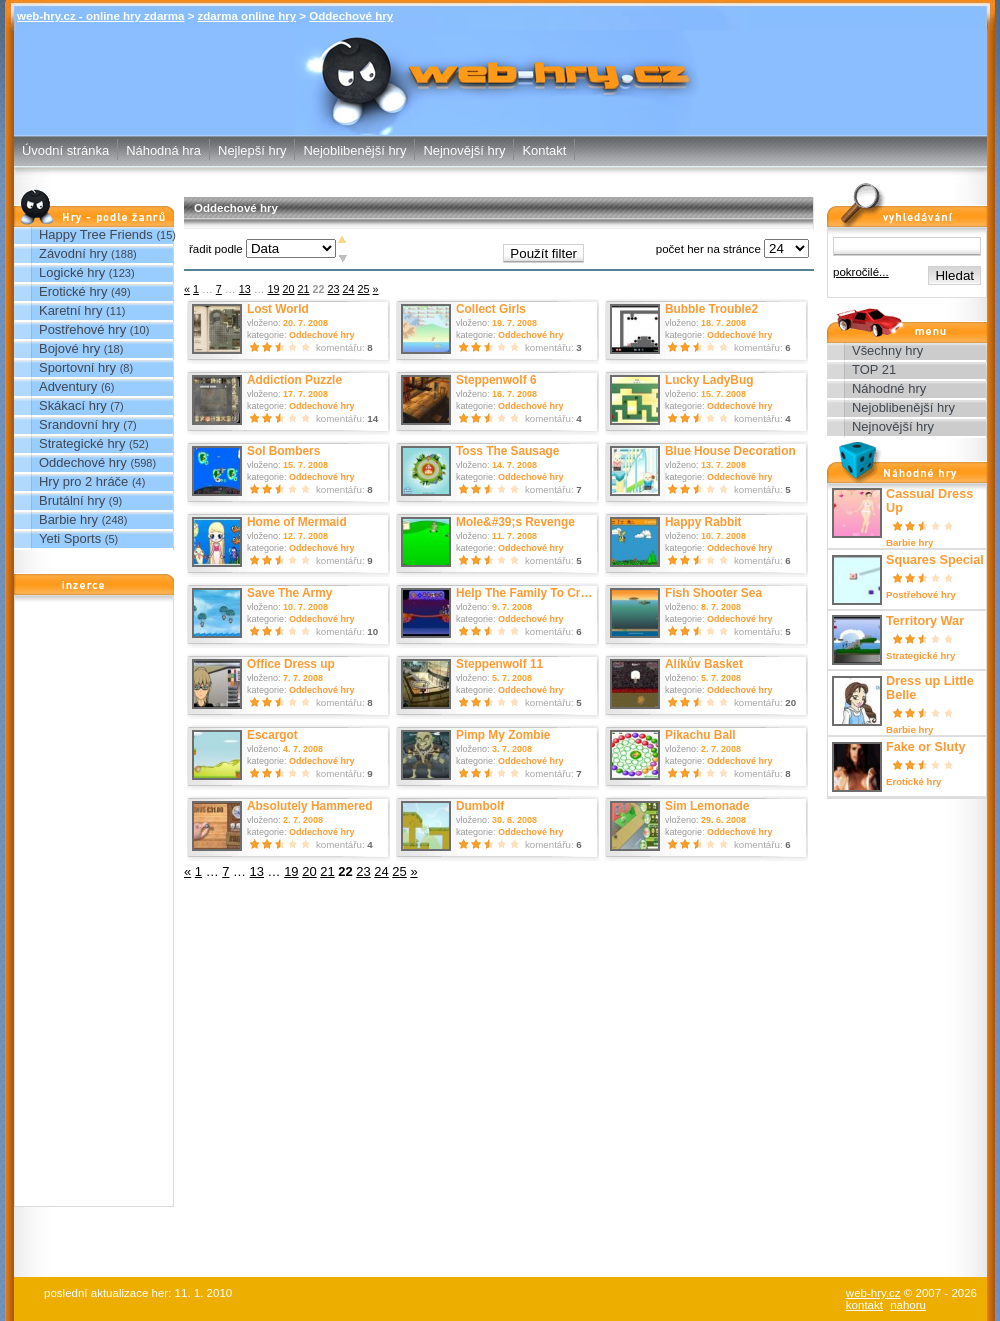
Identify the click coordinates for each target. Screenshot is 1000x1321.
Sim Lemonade (707, 806)
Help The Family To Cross (528, 593)
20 (288, 289)
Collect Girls (491, 309)
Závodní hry (73, 253)
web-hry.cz (873, 1293)
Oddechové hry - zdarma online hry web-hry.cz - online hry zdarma (500, 55)
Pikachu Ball (700, 735)
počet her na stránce (708, 249)
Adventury (68, 386)
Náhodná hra (163, 150)
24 (349, 289)
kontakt (864, 1305)
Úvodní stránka (65, 150)
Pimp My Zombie (503, 735)
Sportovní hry (77, 367)
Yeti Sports (70, 538)
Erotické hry (73, 291)
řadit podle (216, 249)
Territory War (925, 621)
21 (303, 289)
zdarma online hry (247, 16)
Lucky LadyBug (709, 380)
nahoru (908, 1305)
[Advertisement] (94, 906)
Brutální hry (72, 500)
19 (273, 289)
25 (364, 289)
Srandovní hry (79, 424)
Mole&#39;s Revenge (515, 522)
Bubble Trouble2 (711, 309)
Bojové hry (69, 348)
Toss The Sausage (507, 451)
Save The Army (289, 593)
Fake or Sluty (925, 747)
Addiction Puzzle (294, 380)
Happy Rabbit (703, 522)
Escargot (272, 735)
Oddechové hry (351, 16)
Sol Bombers (283, 451)
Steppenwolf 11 (499, 664)
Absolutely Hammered (309, 806)
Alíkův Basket (704, 664)
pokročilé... (861, 272)
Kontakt (544, 150)
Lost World (278, 309)
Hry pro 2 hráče (83, 481)
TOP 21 (874, 369)
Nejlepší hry (252, 150)
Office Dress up (291, 664)
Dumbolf (480, 806)
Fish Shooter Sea (713, 593)
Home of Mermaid (297, 522)
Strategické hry (82, 443)
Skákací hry (73, 405)
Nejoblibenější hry (354, 150)
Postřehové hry (82, 329)
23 (334, 289)
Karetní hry (70, 310)
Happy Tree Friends (96, 234)
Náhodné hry (889, 388)
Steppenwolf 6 (496, 380)
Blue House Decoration (730, 451)
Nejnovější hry (464, 150)
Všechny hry (887, 350)
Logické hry (72, 272)
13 (245, 289)
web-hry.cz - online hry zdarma (100, 16)
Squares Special (935, 560)
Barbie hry (68, 519)
